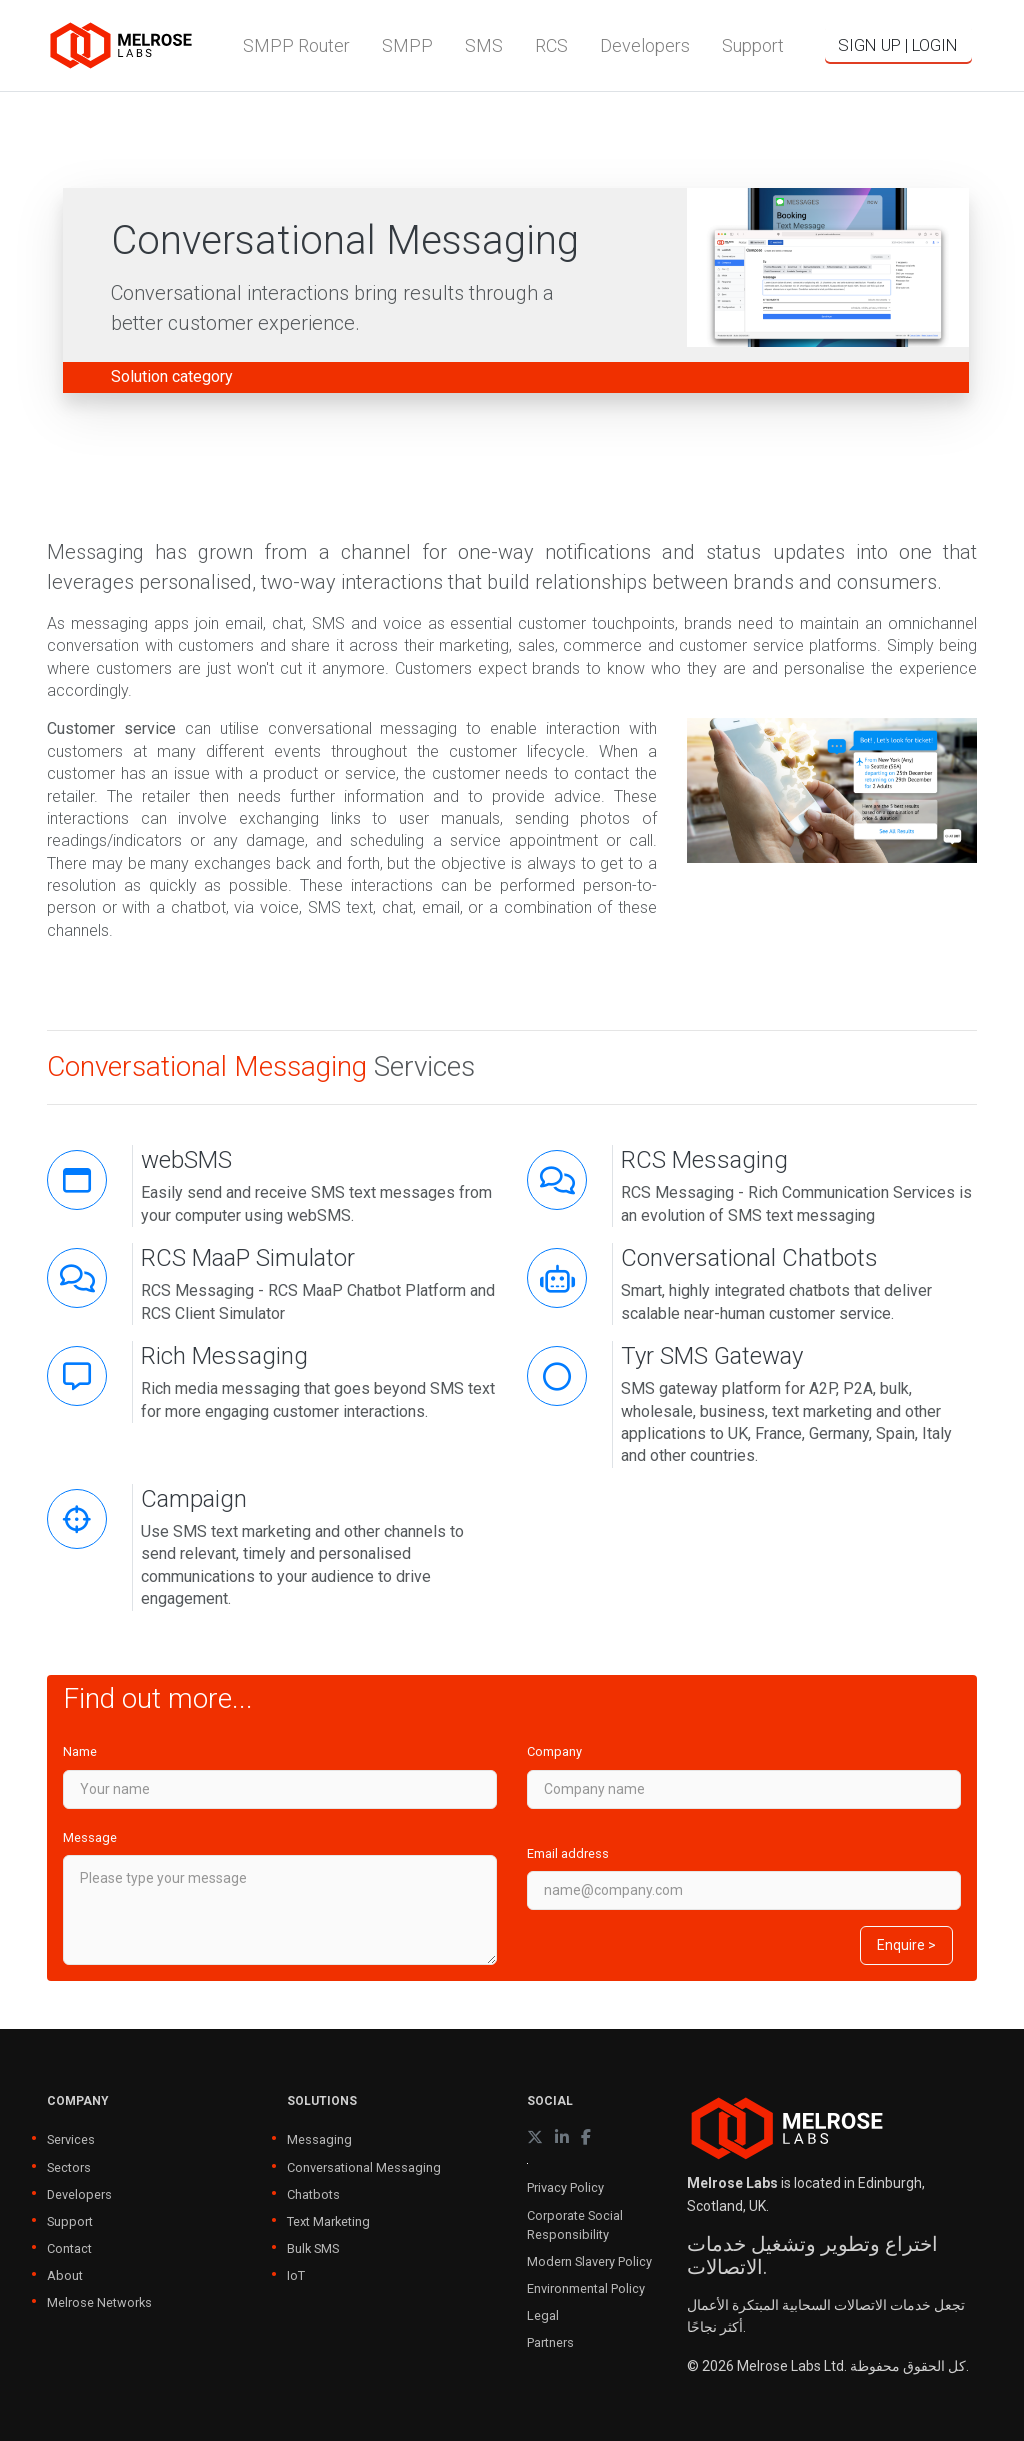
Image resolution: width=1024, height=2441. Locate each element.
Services (71, 2139)
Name (80, 1751)
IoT (296, 2275)
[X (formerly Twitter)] (535, 2137)
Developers (79, 2194)
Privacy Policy (565, 2187)
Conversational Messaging (364, 2167)
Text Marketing (328, 2221)
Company (554, 1751)
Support (70, 2221)
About (65, 2275)
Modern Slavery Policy (589, 2261)
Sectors (69, 2167)
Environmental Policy (586, 2288)
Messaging (319, 2139)
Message (90, 1837)
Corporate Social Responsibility (575, 2225)
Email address (568, 1853)
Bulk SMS (313, 2248)
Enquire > (906, 1945)
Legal (543, 2315)
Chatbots (313, 2194)
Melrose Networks (99, 2302)
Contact (69, 2248)
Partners (550, 2342)
